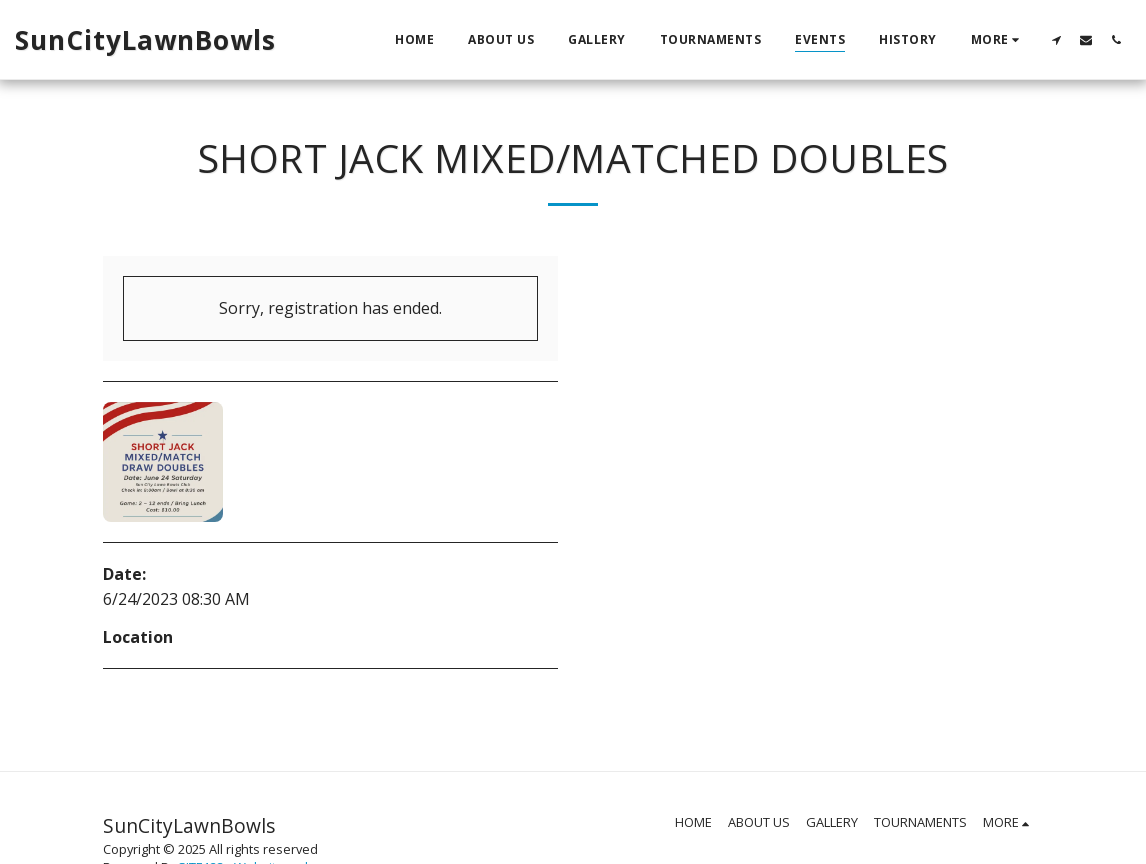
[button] (1056, 39)
